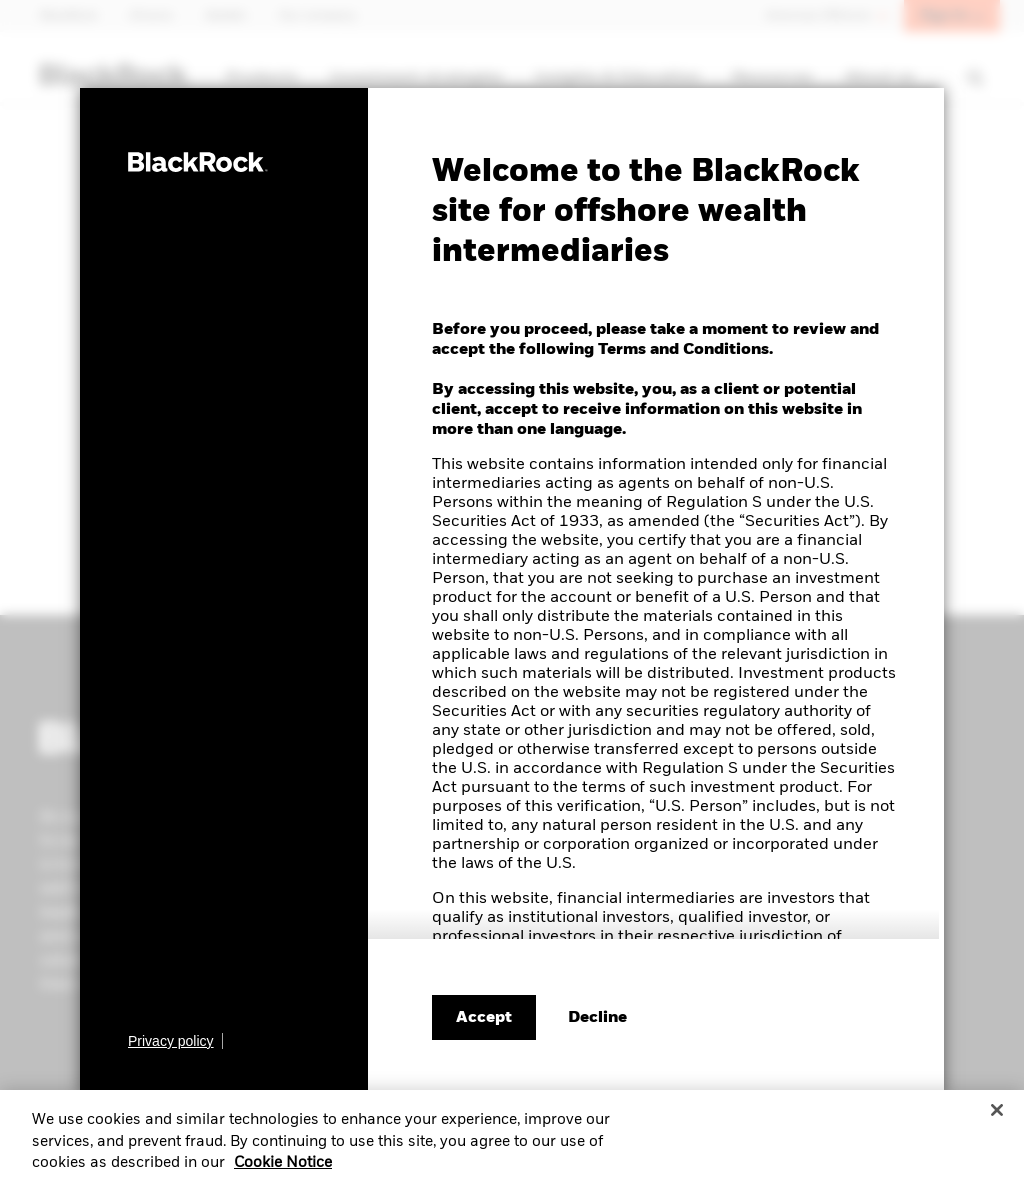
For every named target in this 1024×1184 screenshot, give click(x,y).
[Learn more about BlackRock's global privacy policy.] (175, 1041)
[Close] (997, 1118)
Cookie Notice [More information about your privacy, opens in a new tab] (283, 1171)
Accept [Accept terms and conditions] (484, 1018)
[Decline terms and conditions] (597, 1018)
